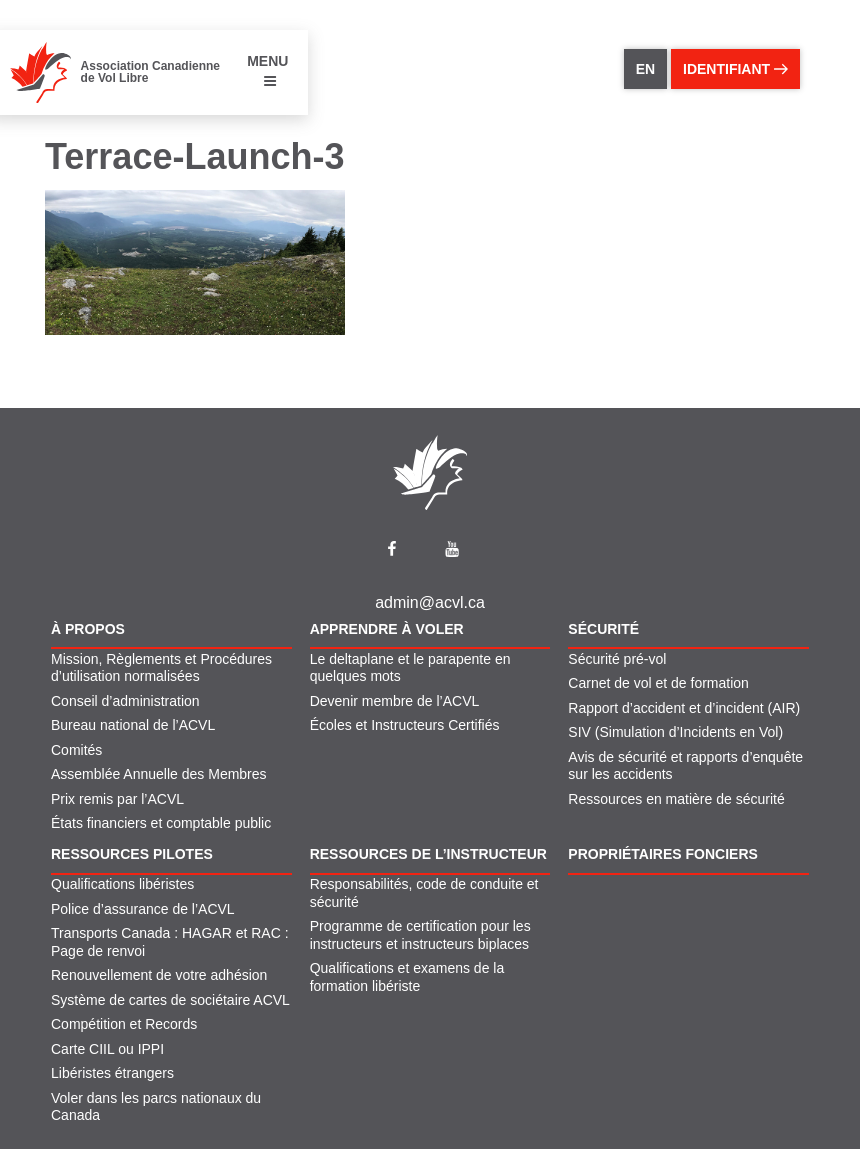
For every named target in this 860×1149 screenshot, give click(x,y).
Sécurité (603, 629)
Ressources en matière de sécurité (676, 799)
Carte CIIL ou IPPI (107, 1049)
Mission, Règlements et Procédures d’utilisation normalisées (161, 668)
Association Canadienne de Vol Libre (150, 72)
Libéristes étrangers (112, 1073)
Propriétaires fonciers (663, 854)
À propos (88, 629)
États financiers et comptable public (161, 823)
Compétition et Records (124, 1024)
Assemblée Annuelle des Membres (159, 774)
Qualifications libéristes (122, 884)
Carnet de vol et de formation (658, 683)
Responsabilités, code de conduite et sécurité (424, 893)
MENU (267, 70)
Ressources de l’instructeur (428, 854)
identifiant (735, 69)
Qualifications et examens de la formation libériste (407, 977)
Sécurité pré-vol (617, 659)
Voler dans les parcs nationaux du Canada (156, 1107)
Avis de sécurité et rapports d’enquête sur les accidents (685, 766)
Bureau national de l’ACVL (133, 725)
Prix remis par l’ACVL (117, 799)
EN (645, 69)
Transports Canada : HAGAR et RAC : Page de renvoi (170, 942)
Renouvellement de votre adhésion (159, 975)
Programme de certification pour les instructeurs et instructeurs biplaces (420, 935)
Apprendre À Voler (387, 629)
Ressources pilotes (132, 854)
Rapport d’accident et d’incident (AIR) (684, 708)
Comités (76, 750)
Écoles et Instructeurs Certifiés (405, 725)
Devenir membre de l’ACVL (395, 701)
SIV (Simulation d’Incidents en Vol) (675, 732)
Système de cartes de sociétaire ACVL (170, 1000)
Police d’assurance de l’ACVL (143, 909)
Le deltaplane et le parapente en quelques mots (410, 668)
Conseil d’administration (125, 701)
